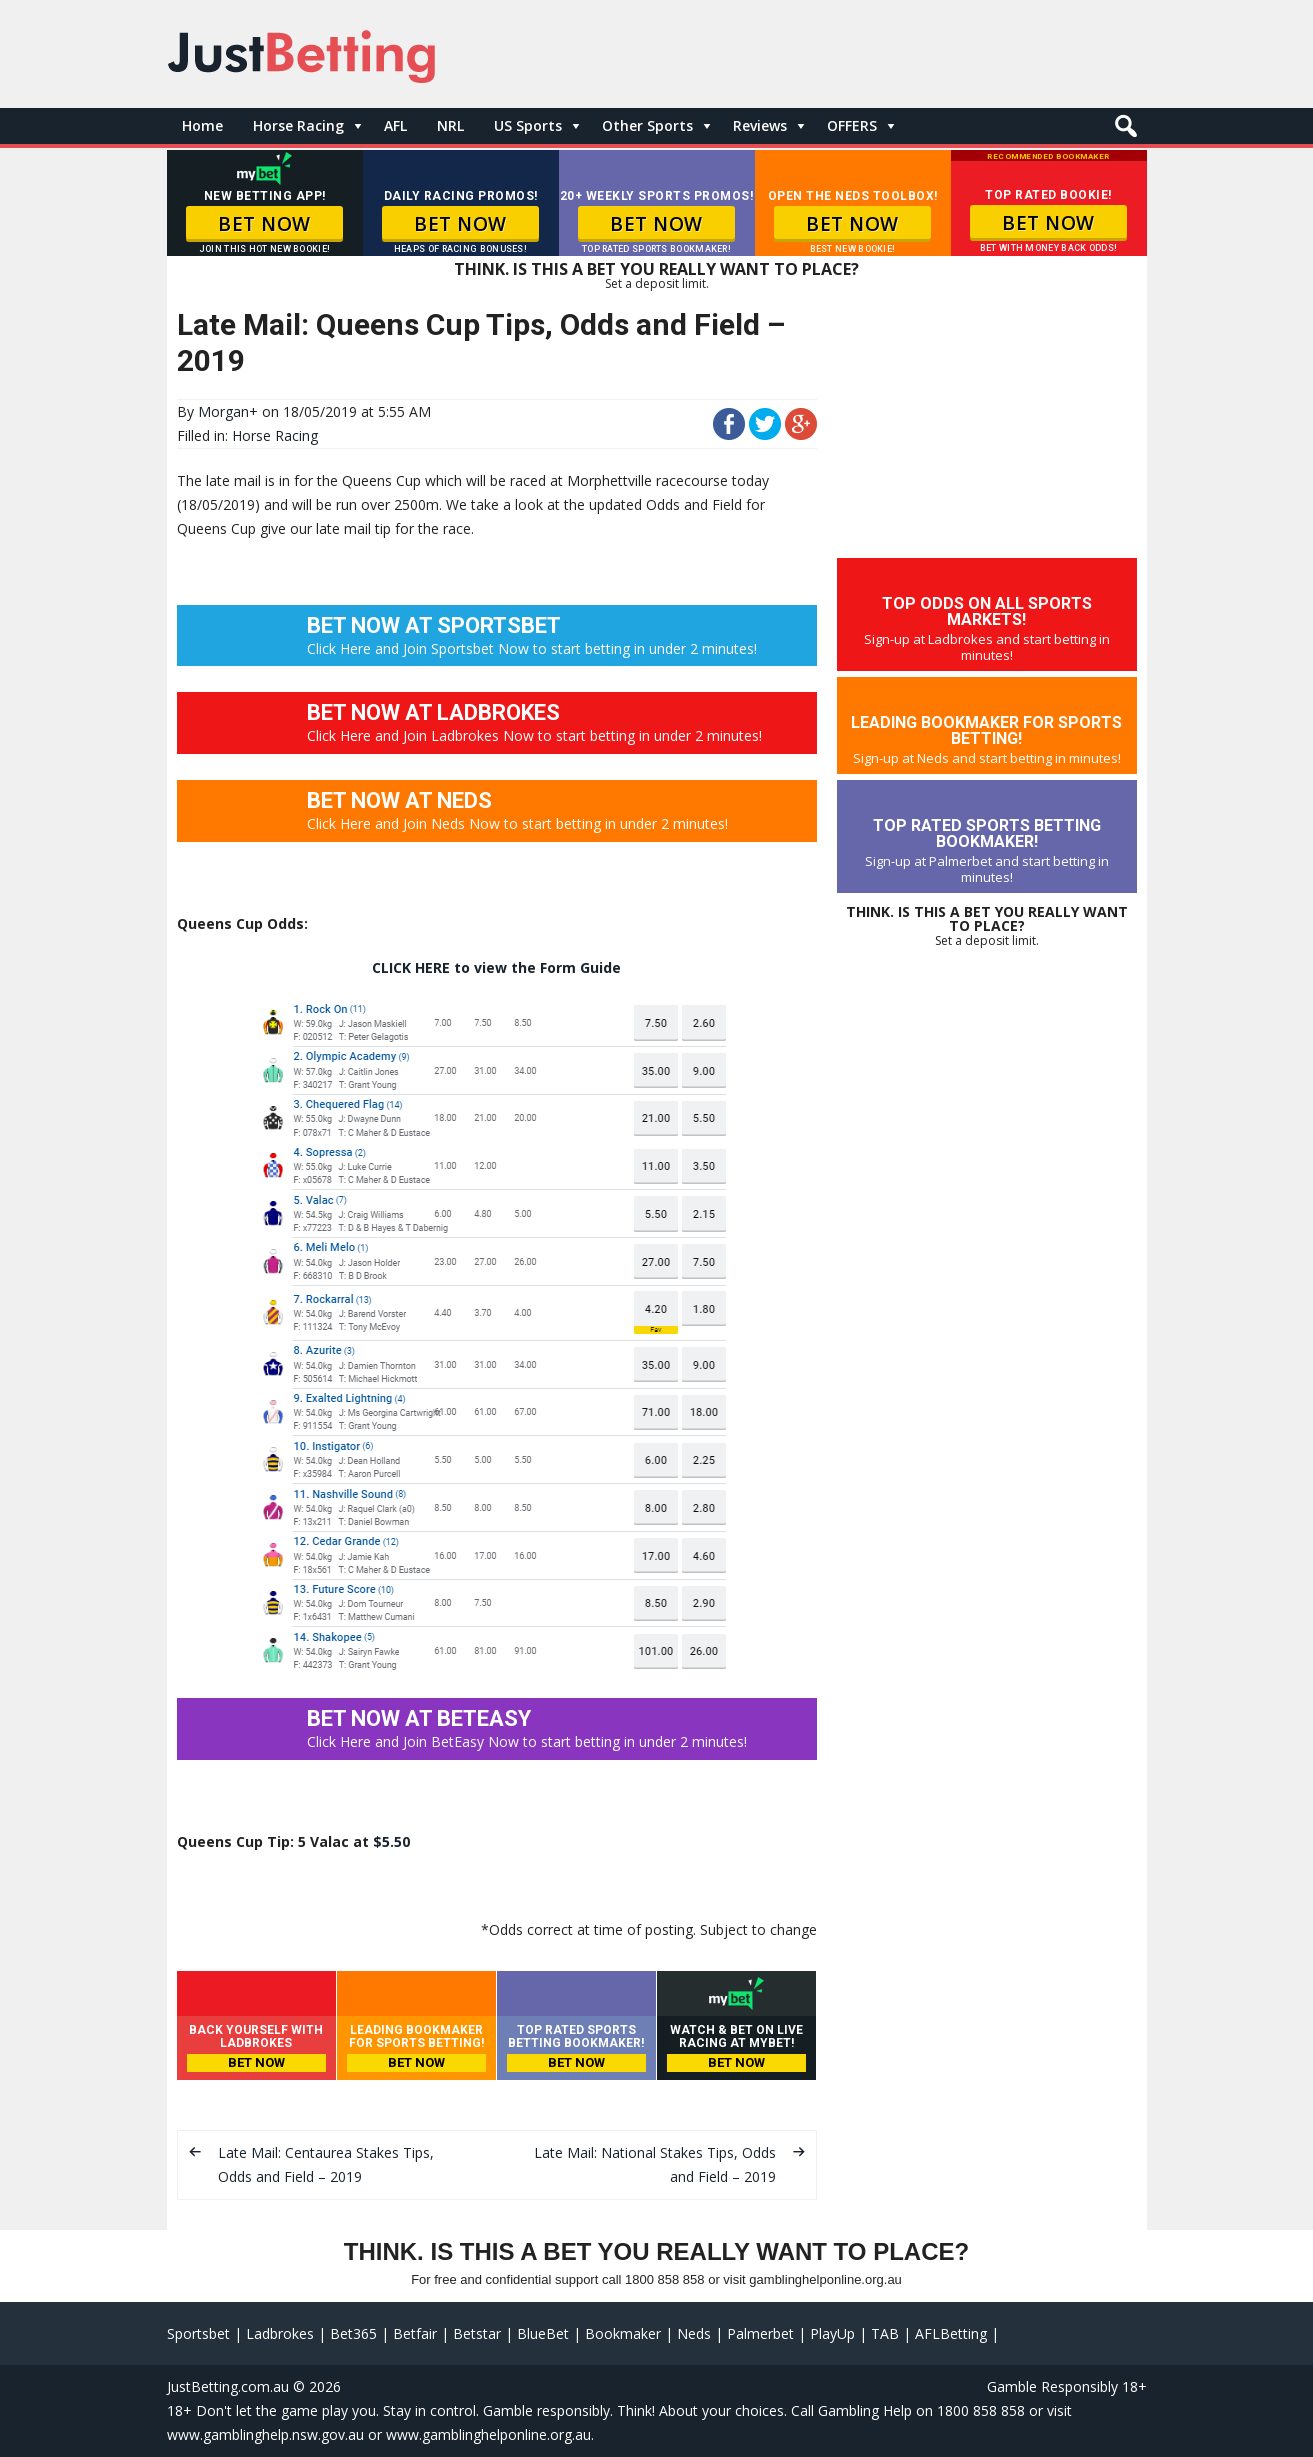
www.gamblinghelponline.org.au (488, 2434)
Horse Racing (298, 125)
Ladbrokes (280, 2333)
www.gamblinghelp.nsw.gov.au (265, 2434)
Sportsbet (198, 2333)
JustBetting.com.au (228, 2386)
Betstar (477, 2333)
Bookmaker (623, 2333)
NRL (450, 125)
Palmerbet (760, 2333)
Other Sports (647, 125)
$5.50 (391, 1841)
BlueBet (543, 2333)
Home (202, 125)
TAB (885, 2333)
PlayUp (832, 2333)
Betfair (415, 2333)
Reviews (760, 125)
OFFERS (852, 125)
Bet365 (353, 2333)
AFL (395, 125)
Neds (694, 2333)
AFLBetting (951, 2333)
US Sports (528, 125)
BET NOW (264, 224)
